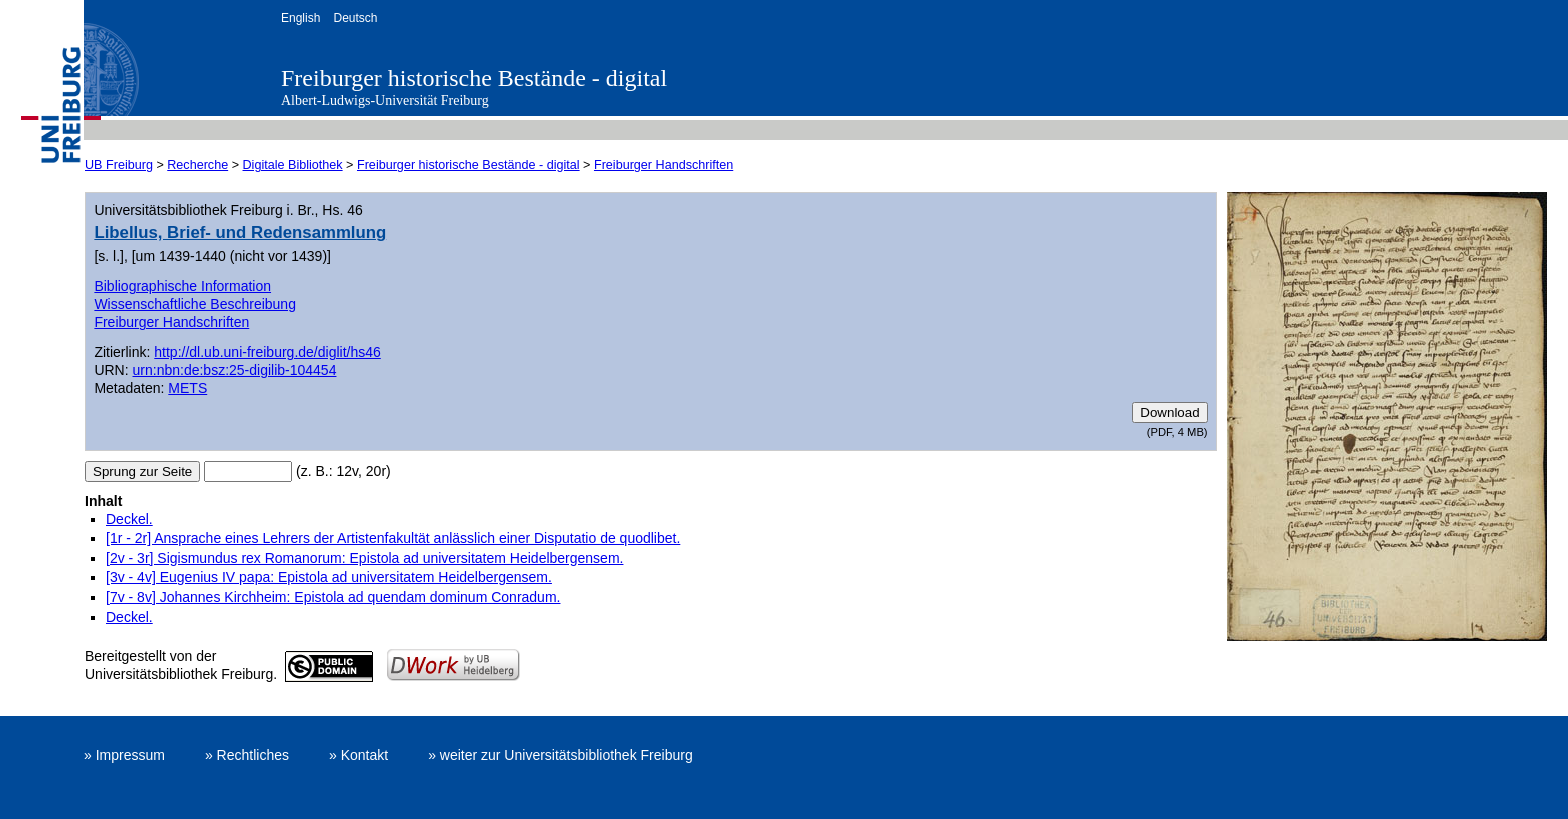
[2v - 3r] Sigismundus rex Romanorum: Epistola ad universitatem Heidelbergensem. (364, 558)
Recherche (197, 165)
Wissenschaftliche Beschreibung (195, 304)
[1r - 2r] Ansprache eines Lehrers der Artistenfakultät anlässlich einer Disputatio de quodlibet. (393, 538)
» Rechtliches (247, 755)
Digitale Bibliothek (293, 165)
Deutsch (355, 18)
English (300, 18)
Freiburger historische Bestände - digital (474, 78)
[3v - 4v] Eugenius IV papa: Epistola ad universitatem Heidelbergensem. (329, 577)
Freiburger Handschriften (663, 165)
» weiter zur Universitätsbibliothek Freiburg (560, 755)
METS (187, 388)
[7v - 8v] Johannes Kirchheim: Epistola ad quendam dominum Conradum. (333, 597)
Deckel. (129, 519)
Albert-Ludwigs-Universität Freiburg (385, 100)
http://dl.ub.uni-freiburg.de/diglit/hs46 (267, 352)
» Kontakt (358, 755)
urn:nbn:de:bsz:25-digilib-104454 (235, 370)
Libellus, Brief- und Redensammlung (240, 232)
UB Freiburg (119, 165)
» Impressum (124, 755)
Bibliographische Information (182, 286)
